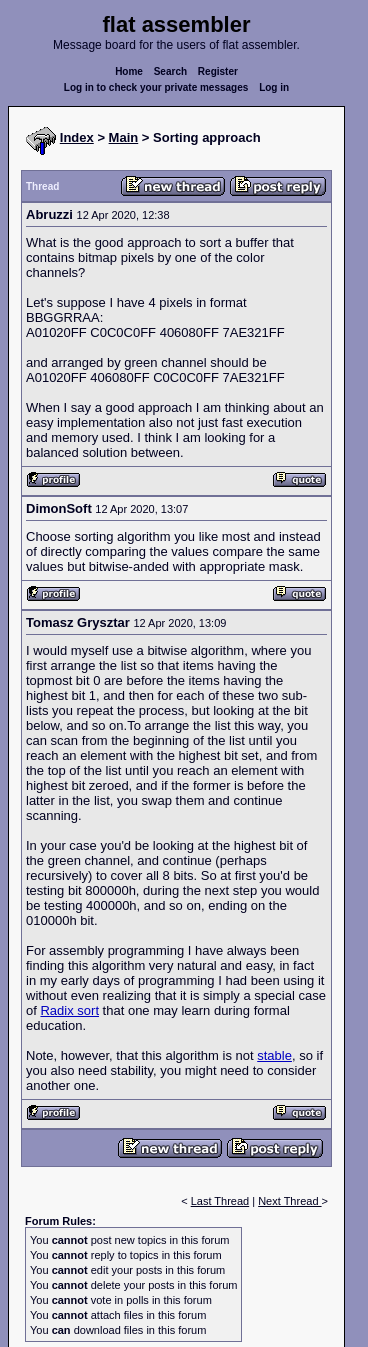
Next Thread (289, 1201)
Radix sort (69, 1010)
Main (124, 137)
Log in (274, 87)
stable (274, 1055)
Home (129, 71)
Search (170, 71)
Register (218, 71)
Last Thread (220, 1201)
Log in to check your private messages (156, 87)
